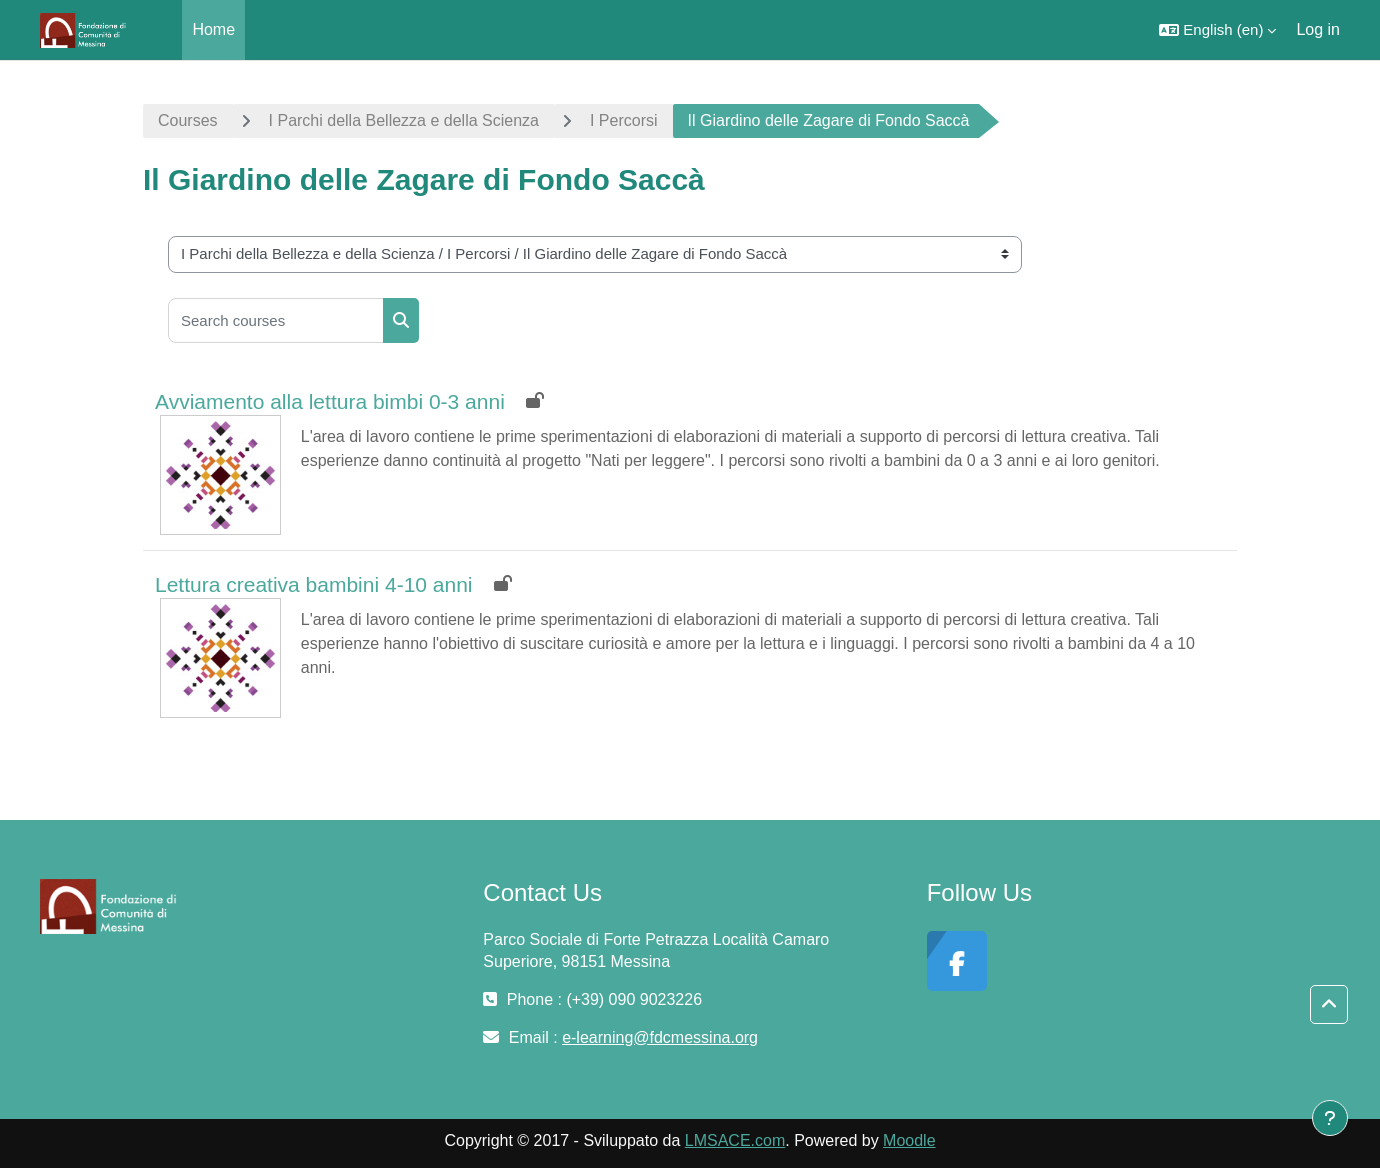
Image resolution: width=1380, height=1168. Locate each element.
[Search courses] (276, 320)
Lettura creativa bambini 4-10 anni (314, 584)
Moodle (909, 1140)
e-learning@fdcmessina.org (660, 1037)
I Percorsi (624, 120)
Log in (1318, 29)
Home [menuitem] (213, 29)
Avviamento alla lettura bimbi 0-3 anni (330, 401)
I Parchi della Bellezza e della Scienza (404, 120)
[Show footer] (1330, 1118)
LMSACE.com (735, 1140)
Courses (188, 120)
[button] (1217, 30)
